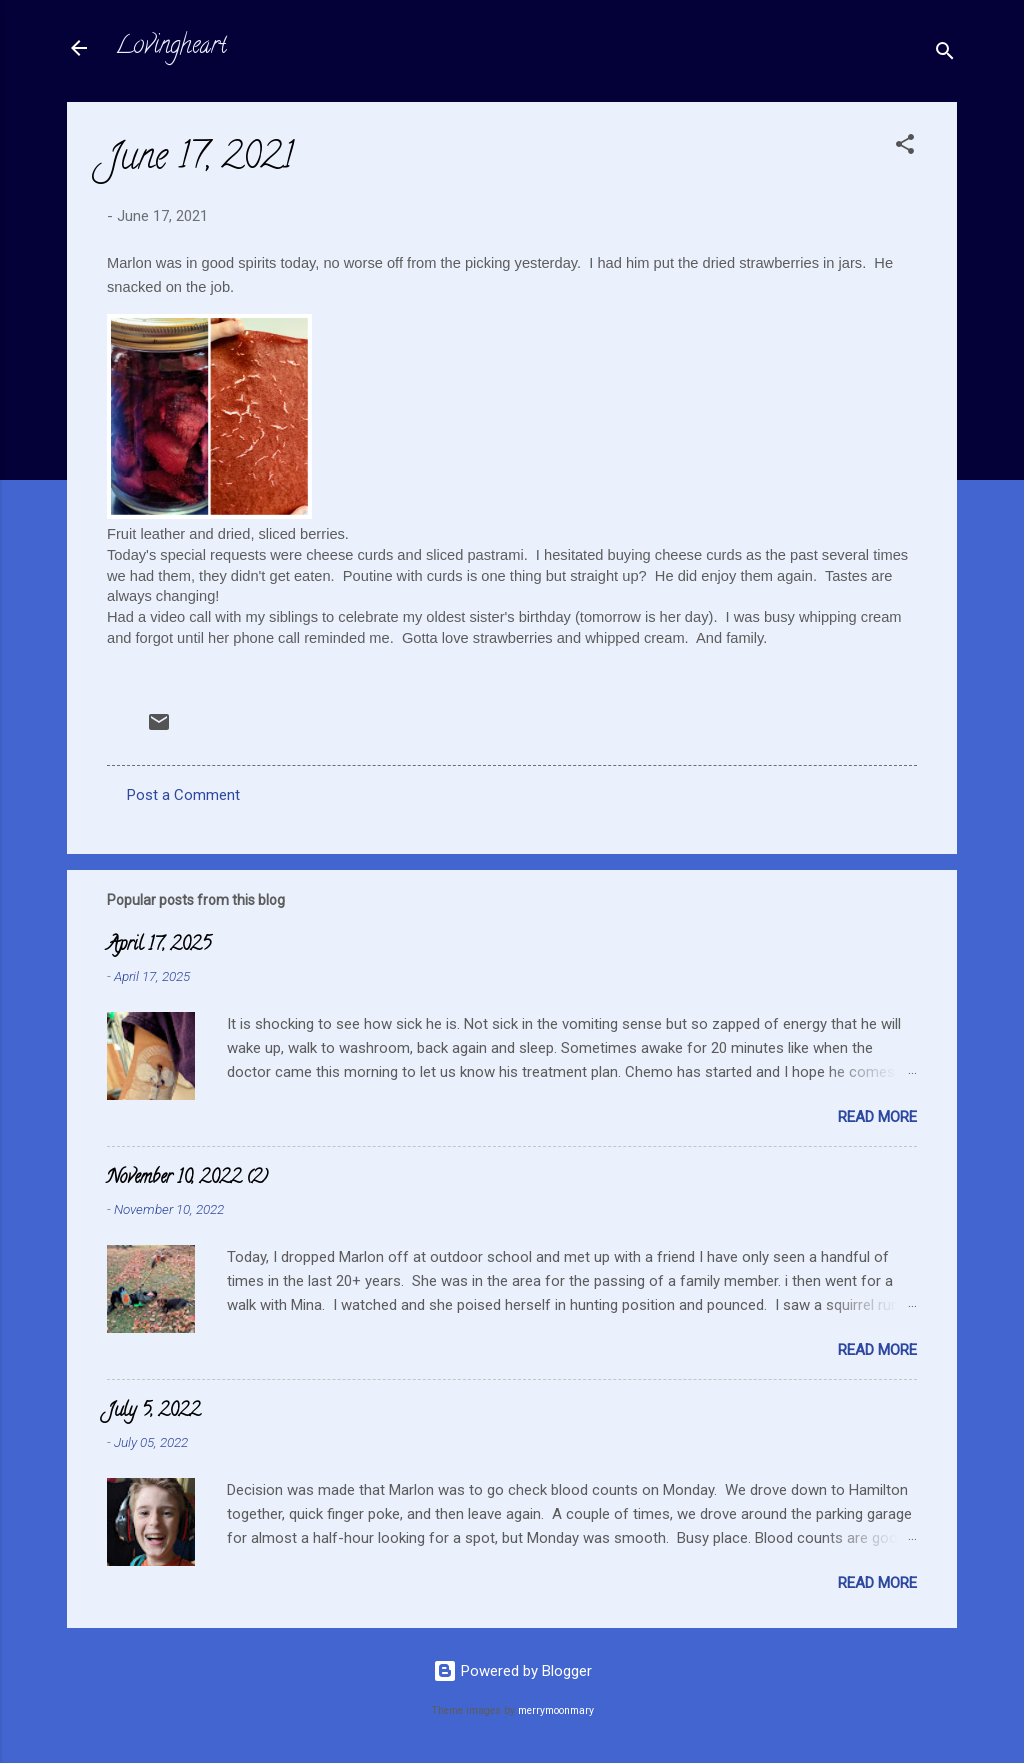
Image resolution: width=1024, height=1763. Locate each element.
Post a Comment (183, 795)
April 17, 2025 (159, 946)
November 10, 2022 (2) (187, 1179)
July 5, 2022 (153, 1412)
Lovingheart (171, 47)
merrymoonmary (556, 1710)
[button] (905, 147)
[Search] (945, 54)
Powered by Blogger (512, 1671)
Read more (877, 1117)
